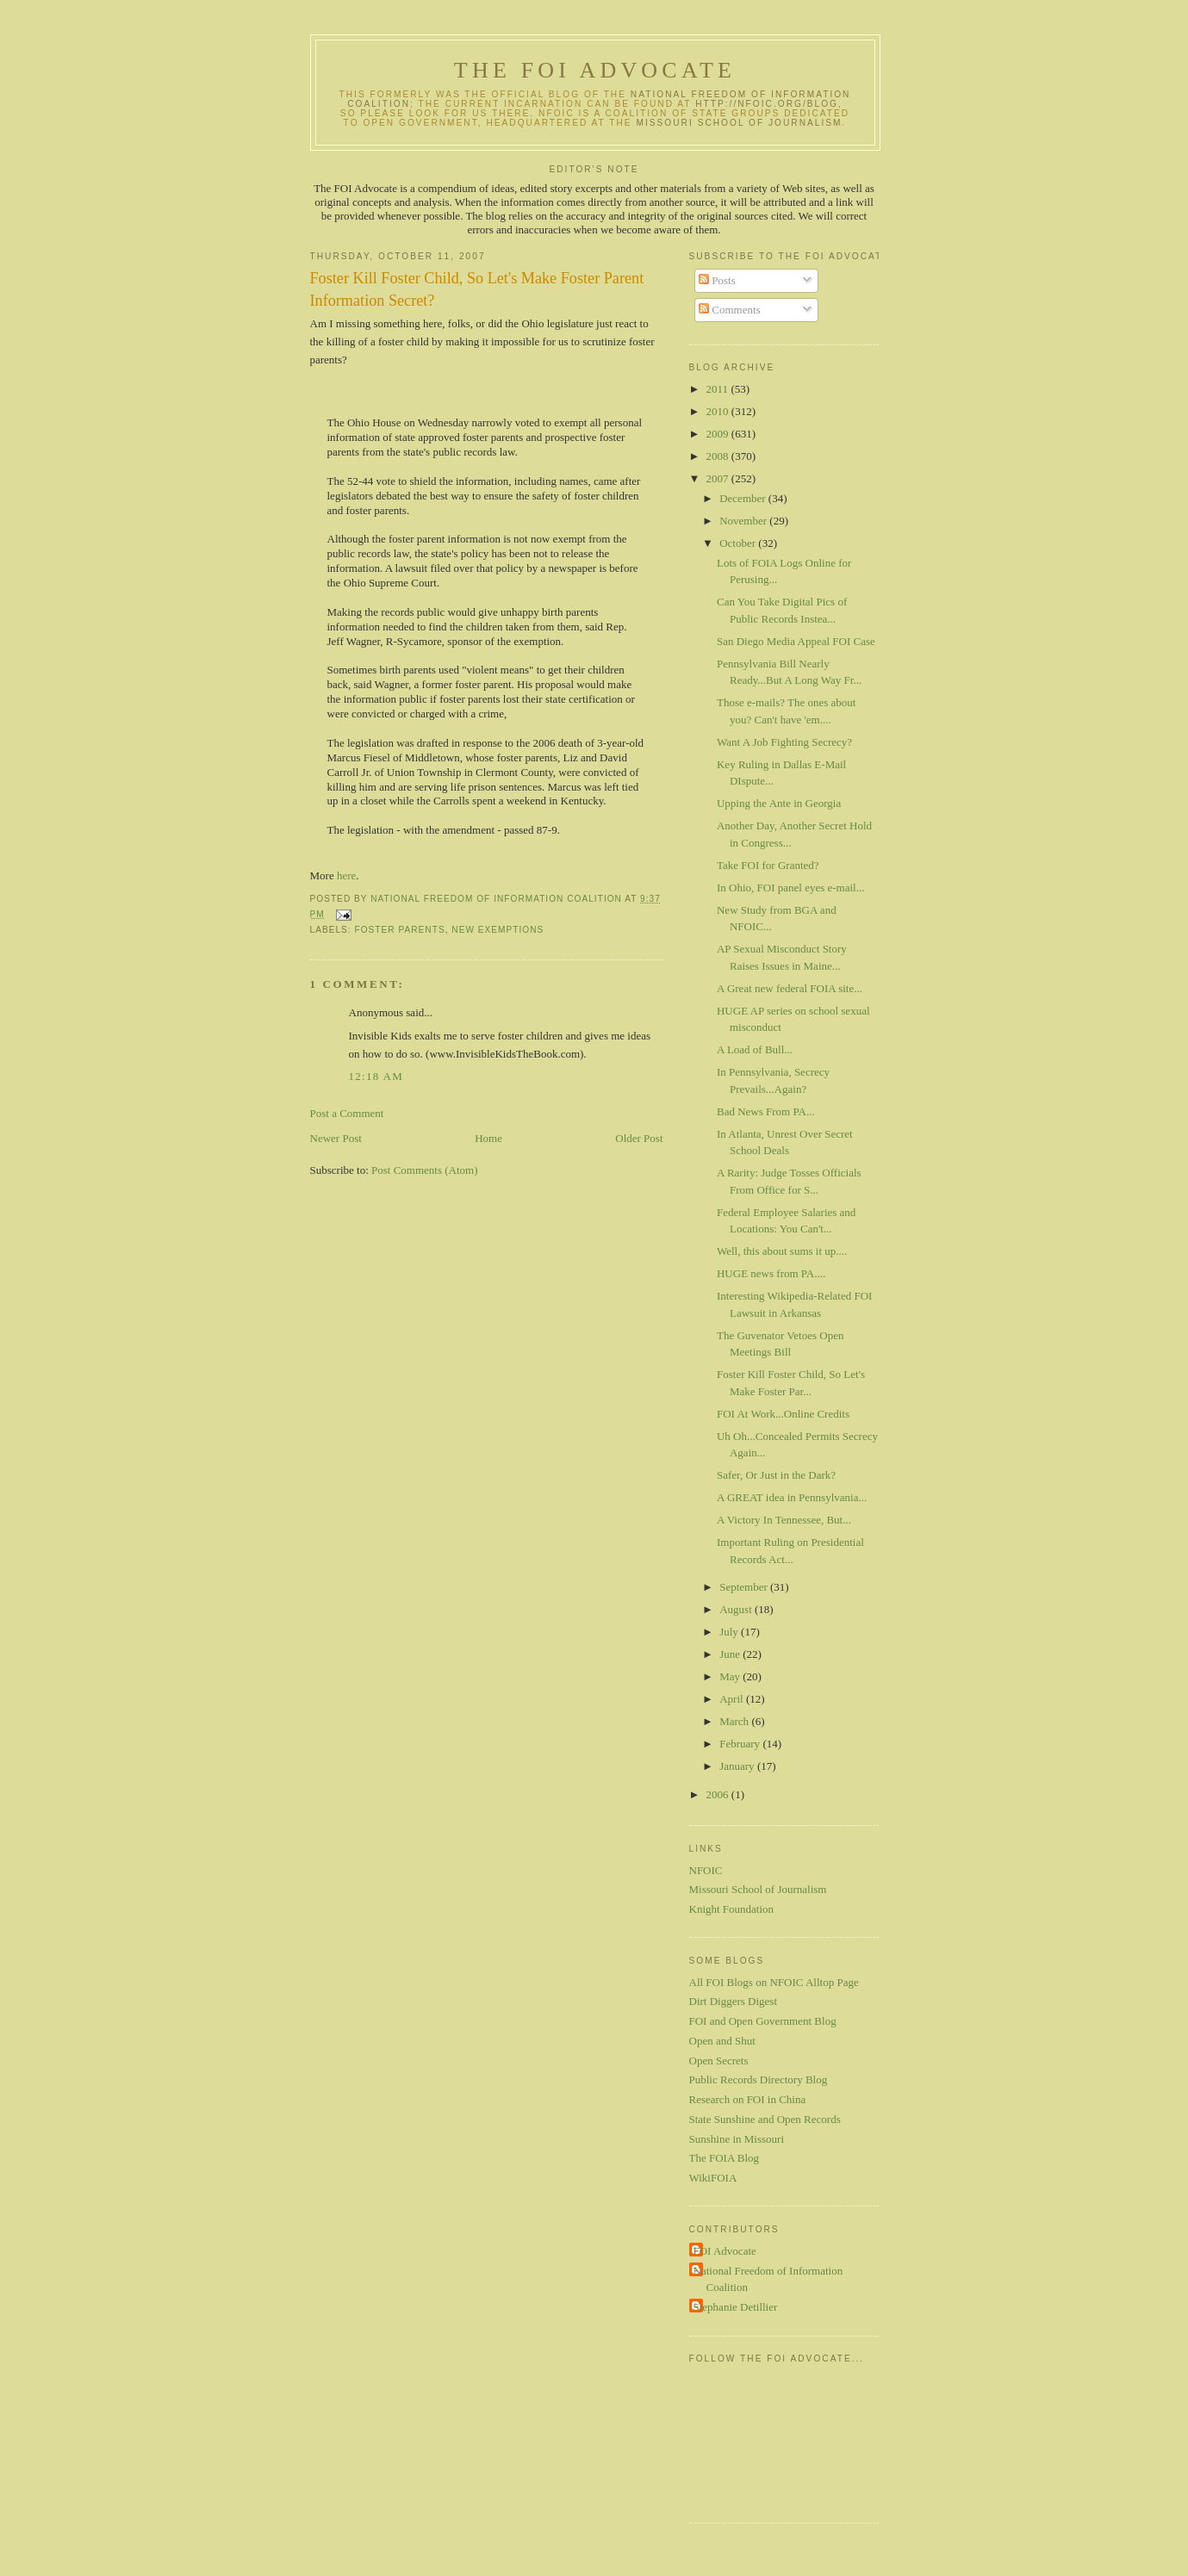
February (740, 1743)
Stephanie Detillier (736, 2306)
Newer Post (336, 1138)
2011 (718, 388)
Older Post (638, 1138)
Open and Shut (722, 2040)
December (743, 498)
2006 (718, 1794)
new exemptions (497, 929)
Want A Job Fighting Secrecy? (784, 742)
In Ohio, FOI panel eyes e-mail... (790, 887)
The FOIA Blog (724, 2157)
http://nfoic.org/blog (766, 104)
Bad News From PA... (766, 1111)
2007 (718, 478)
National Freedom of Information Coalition (768, 2279)
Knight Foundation (731, 1909)
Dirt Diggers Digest (733, 2001)
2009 (718, 433)
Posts (717, 280)
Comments (730, 309)
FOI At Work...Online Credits (783, 1413)
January (738, 1766)
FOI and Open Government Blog (763, 2020)
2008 (718, 456)
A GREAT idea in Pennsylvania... (792, 1497)
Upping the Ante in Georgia (779, 803)
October (738, 543)
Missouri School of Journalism (740, 122)
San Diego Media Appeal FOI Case (796, 641)
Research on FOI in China (747, 2099)
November (744, 520)
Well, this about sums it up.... (782, 1251)
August (737, 1609)
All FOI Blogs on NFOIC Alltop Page (774, 1982)
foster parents (400, 929)
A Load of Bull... (755, 1049)
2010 (718, 411)
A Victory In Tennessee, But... (784, 1519)
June (731, 1654)
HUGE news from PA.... (771, 1273)
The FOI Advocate (595, 70)
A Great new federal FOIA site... (789, 988)
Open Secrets (719, 2060)
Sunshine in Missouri (737, 2138)
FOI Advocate (725, 2250)
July (730, 1631)
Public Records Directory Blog (758, 2079)
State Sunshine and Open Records (765, 2119)
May (731, 1676)
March (735, 1721)
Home (488, 1138)
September (744, 1586)
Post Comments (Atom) (424, 1170)
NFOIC (706, 1870)
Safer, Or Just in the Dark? (776, 1474)
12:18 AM (376, 1076)
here (346, 875)
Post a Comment (347, 1113)
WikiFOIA (713, 2177)
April (732, 1698)
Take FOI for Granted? (768, 865)
